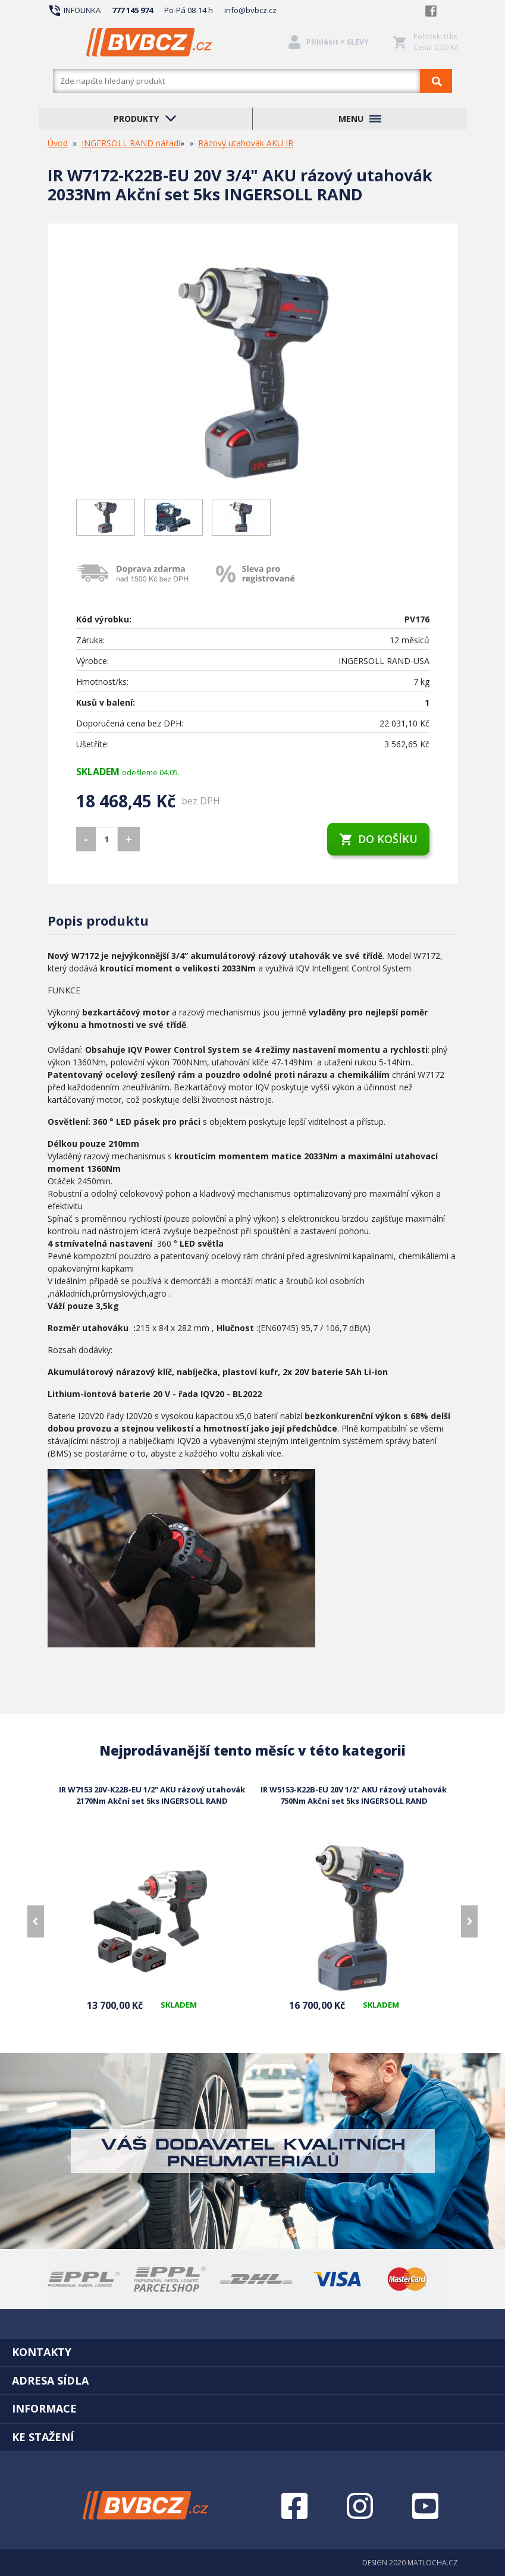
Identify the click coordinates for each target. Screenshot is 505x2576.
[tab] (252, 2352)
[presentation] (35, 1921)
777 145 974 (132, 10)
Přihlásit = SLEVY (337, 42)
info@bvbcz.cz (250, 10)
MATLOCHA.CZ (432, 2563)
